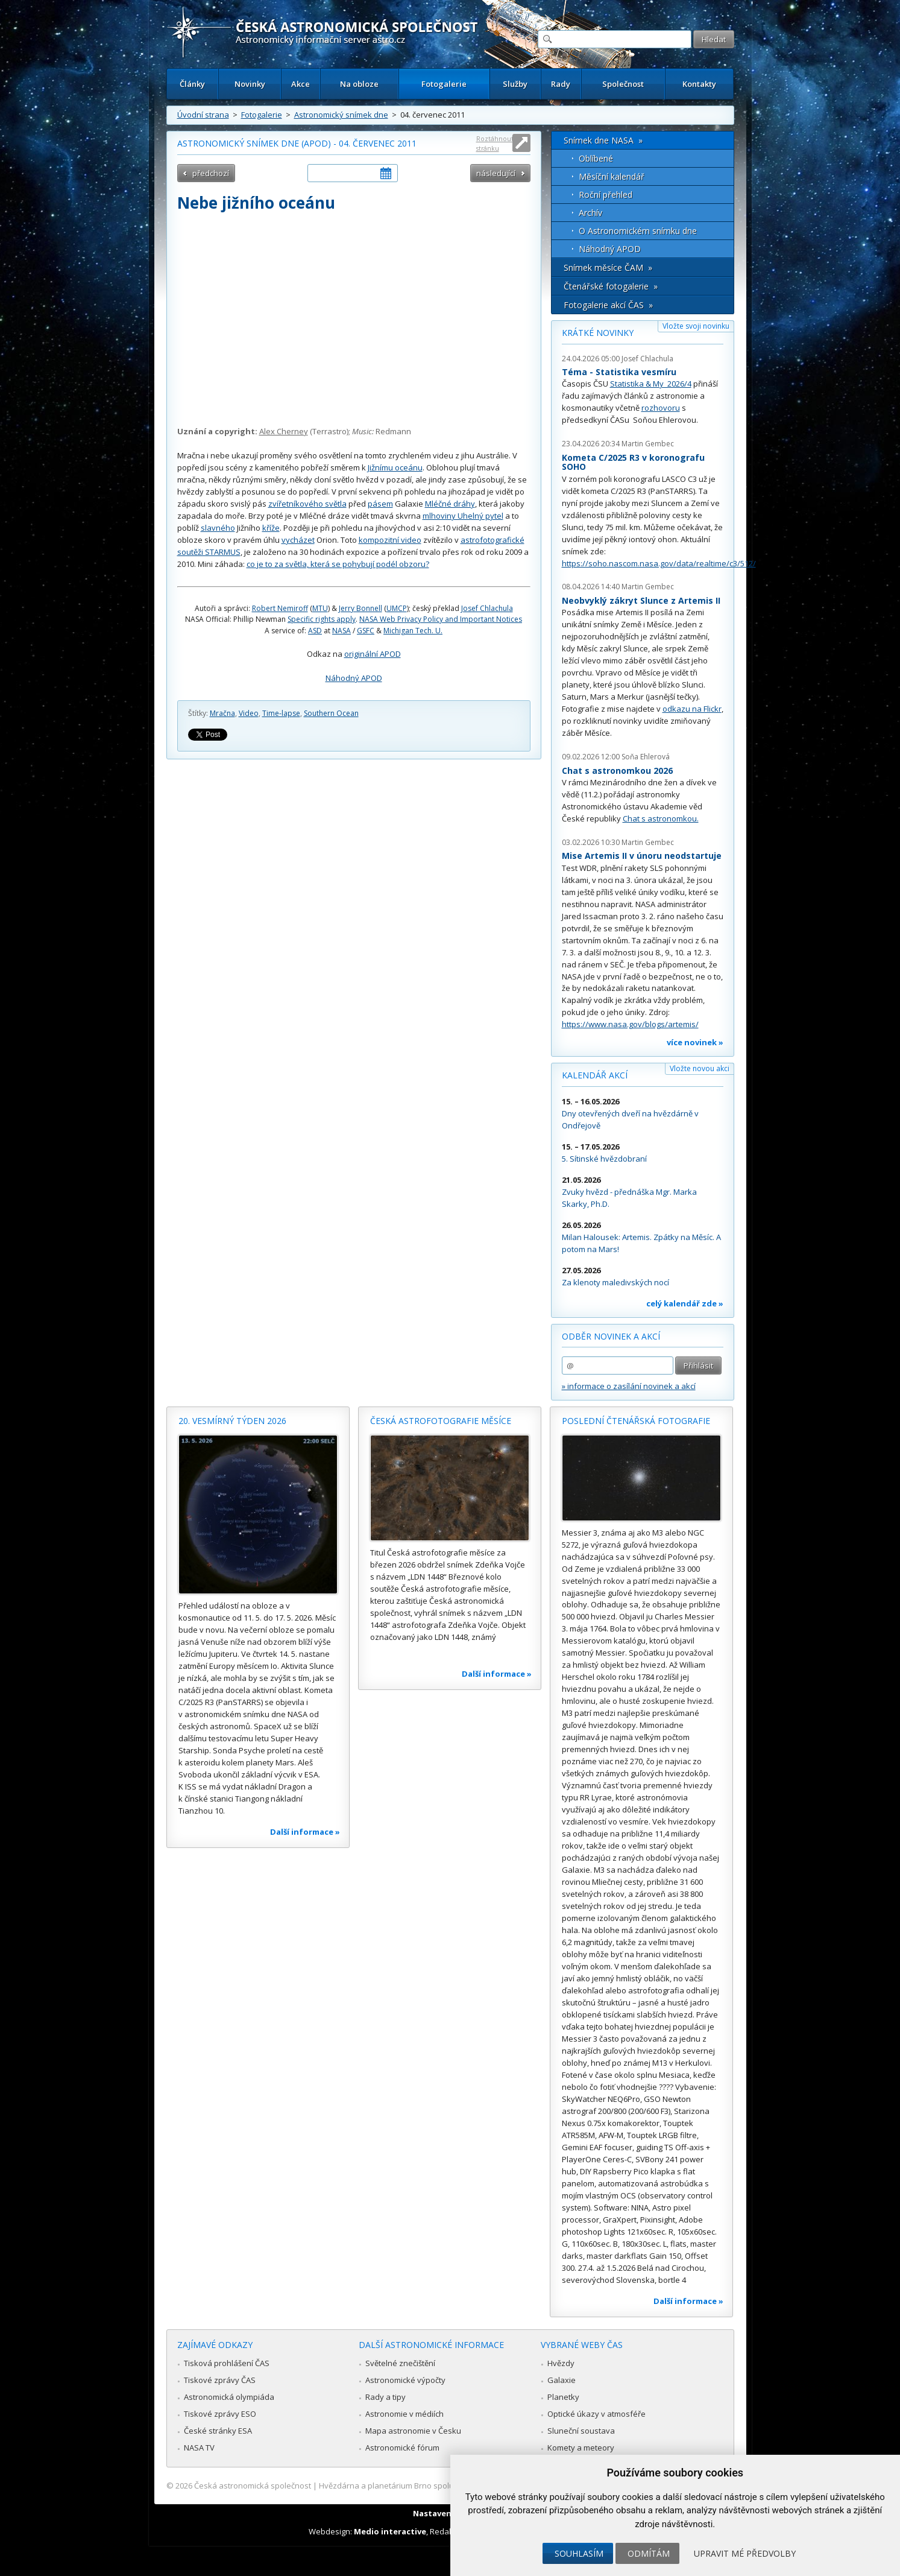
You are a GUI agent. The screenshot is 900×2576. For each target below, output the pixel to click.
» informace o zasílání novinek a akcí (629, 1386)
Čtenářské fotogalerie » (611, 286)
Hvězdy (560, 2363)
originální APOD (372, 653)
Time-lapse (281, 713)
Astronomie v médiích (404, 2413)
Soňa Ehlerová (646, 757)
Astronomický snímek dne (341, 114)
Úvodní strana (203, 114)
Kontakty (699, 83)
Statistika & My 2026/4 (650, 383)
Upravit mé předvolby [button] (745, 2553)
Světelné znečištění (400, 2363)
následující (495, 173)
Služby (515, 83)
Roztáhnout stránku (495, 143)
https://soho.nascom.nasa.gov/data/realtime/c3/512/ (659, 563)
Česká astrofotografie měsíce (440, 1420)
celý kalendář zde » (684, 1303)
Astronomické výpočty (405, 2380)
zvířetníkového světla (307, 503)
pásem (380, 503)
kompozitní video (390, 539)
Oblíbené (596, 158)
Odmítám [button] (649, 2553)
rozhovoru (660, 407)
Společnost (623, 83)
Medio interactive (390, 2531)
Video (249, 713)
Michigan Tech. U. (412, 630)
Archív (590, 212)
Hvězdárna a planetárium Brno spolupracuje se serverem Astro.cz (440, 2485)
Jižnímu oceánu (395, 467)
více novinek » (695, 1042)
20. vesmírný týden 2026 (232, 1420)
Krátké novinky (598, 332)
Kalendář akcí (595, 1075)
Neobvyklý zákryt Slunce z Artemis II (641, 600)
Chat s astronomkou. (661, 818)
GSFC (365, 630)
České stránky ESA (218, 2430)
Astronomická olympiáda (229, 2396)
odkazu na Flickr (692, 708)
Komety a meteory (580, 2447)
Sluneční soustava (581, 2430)
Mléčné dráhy (450, 503)
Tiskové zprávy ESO (220, 2413)
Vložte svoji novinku (695, 326)
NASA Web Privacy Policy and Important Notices (440, 619)
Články (192, 83)
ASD (315, 630)
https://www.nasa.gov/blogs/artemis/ (630, 1024)
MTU (320, 608)
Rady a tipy (385, 2396)
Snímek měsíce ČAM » (608, 267)
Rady (560, 83)
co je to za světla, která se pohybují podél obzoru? (338, 564)
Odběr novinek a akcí (611, 1336)
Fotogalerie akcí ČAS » (608, 305)
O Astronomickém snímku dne (638, 230)
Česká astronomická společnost (252, 2485)
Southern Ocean (331, 713)
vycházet (298, 539)
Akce (300, 83)
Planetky (563, 2396)
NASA (341, 630)
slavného (218, 527)
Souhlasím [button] (579, 2553)
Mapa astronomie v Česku (413, 2430)
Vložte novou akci (699, 1068)
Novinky (249, 83)
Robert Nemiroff (280, 608)
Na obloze (359, 83)
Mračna (222, 713)
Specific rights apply (322, 619)
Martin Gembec (648, 443)
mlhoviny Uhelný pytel (463, 515)
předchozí (210, 173)
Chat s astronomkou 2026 (617, 770)
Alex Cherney (283, 431)
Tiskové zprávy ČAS (220, 2380)
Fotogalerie (444, 83)
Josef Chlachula (487, 608)
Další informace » (305, 1831)
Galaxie (561, 2380)
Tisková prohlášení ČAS (226, 2363)
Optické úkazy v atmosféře (596, 2413)
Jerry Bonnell (360, 608)
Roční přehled (605, 194)
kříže (271, 527)
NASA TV (199, 2447)
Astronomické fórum (402, 2447)
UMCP (396, 608)
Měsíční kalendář (611, 176)
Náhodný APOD (354, 677)
